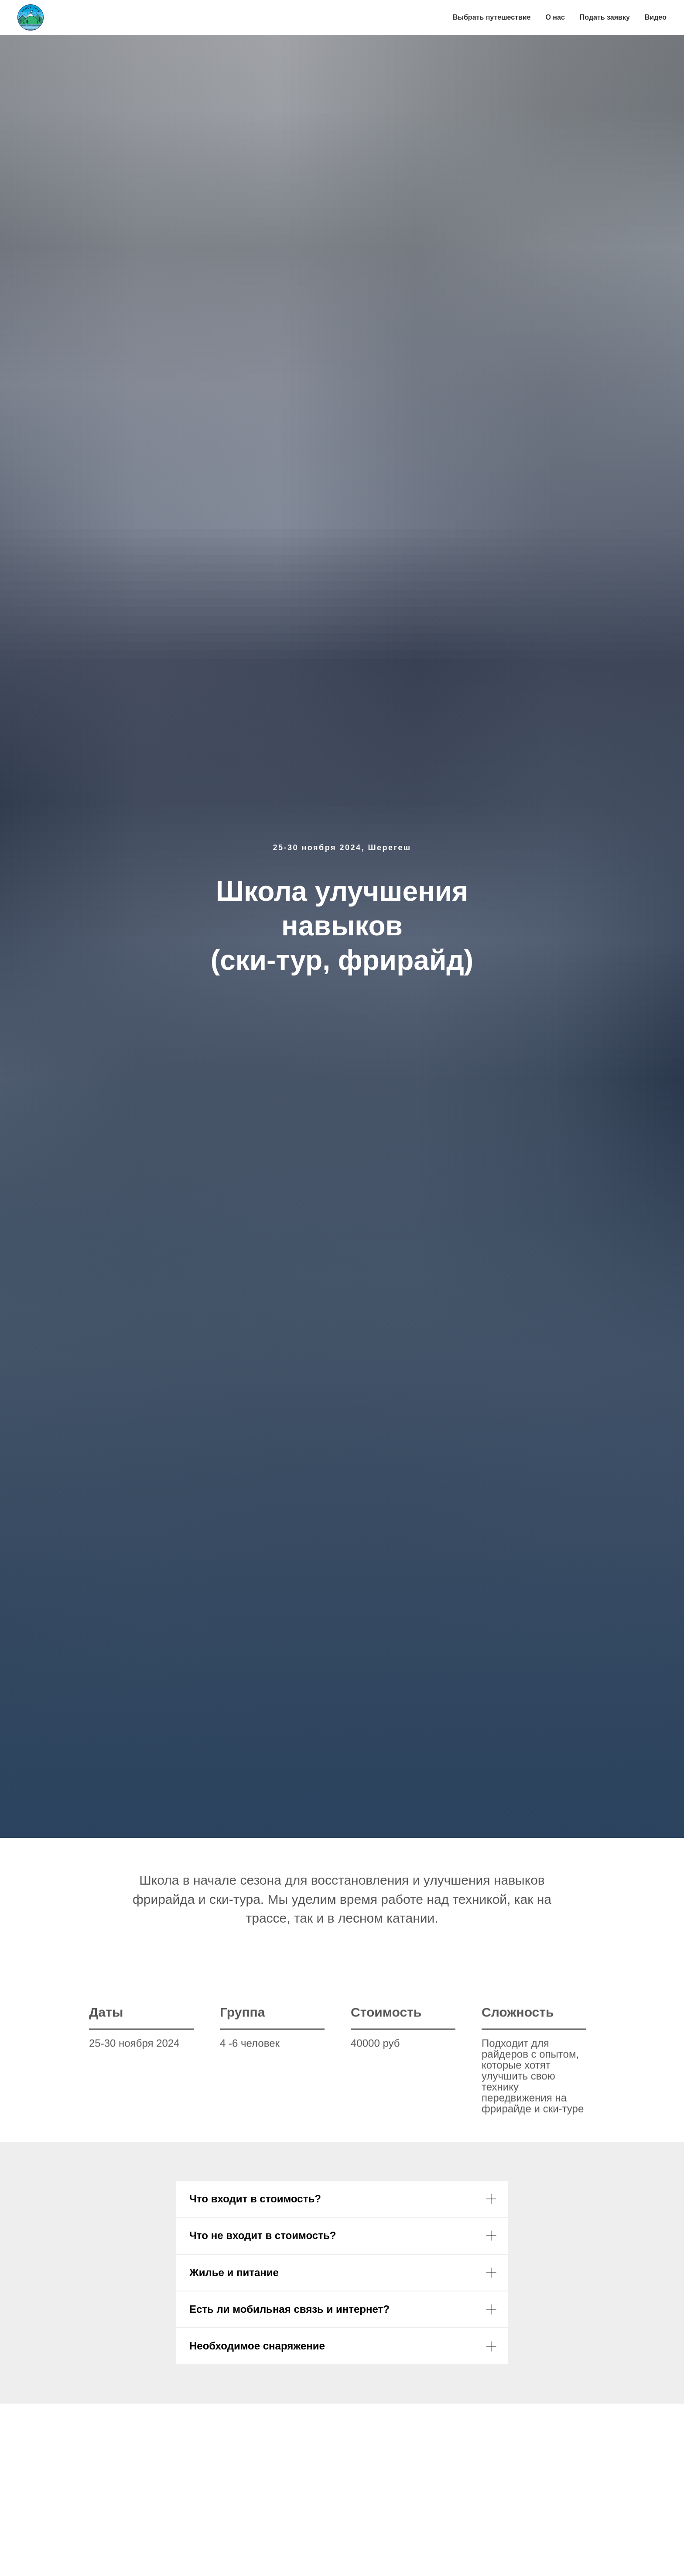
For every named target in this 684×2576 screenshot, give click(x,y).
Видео (656, 17)
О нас (554, 17)
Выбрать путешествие (492, 17)
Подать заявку (605, 17)
